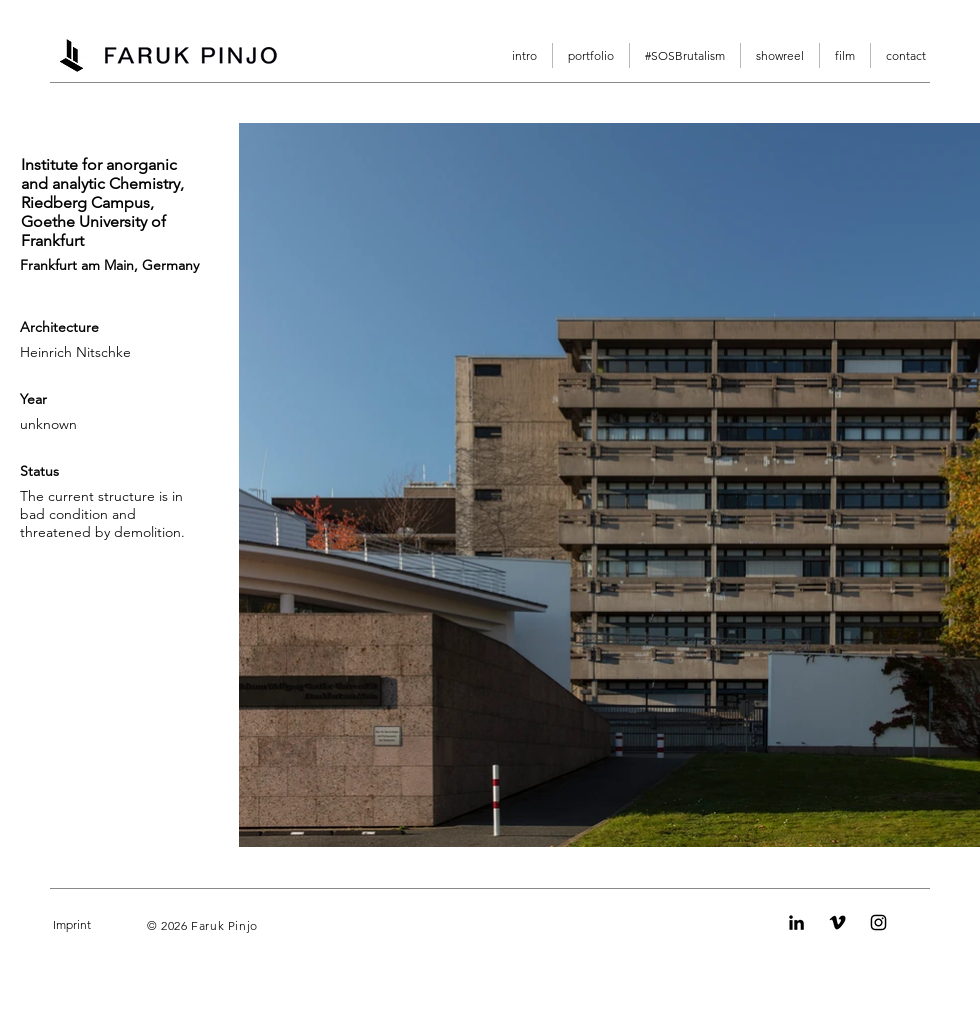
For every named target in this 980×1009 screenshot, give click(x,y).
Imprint (72, 924)
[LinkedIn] (796, 922)
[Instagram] (878, 922)
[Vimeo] (837, 922)
